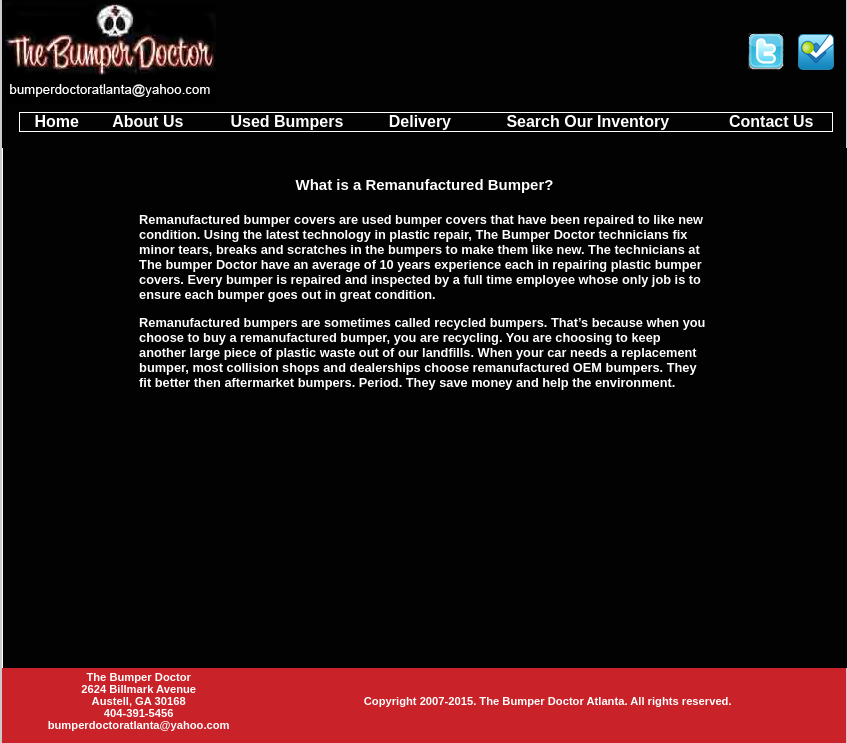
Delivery (420, 121)
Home (56, 121)
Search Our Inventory (587, 121)
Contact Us (771, 121)
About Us (147, 121)
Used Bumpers (286, 121)
